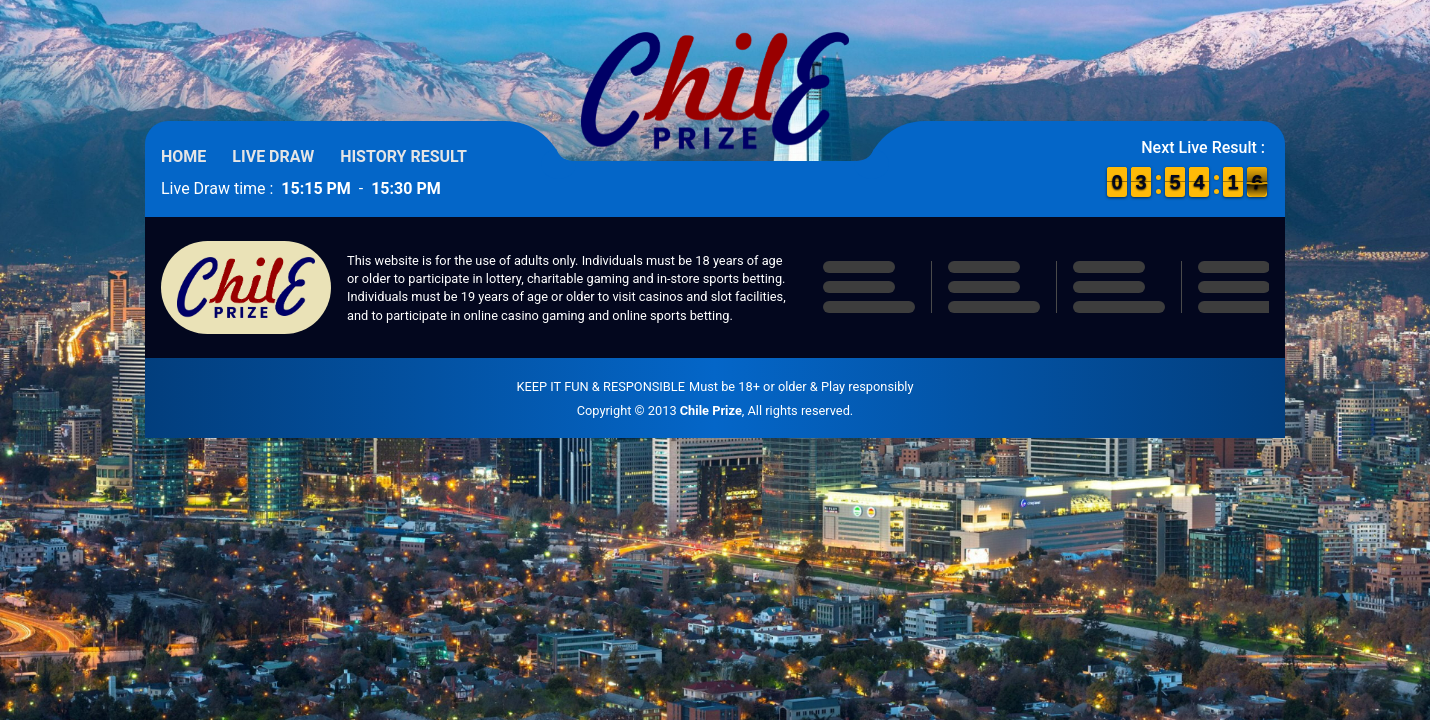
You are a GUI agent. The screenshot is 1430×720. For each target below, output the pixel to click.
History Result (403, 156)
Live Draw (273, 156)
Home (183, 156)
